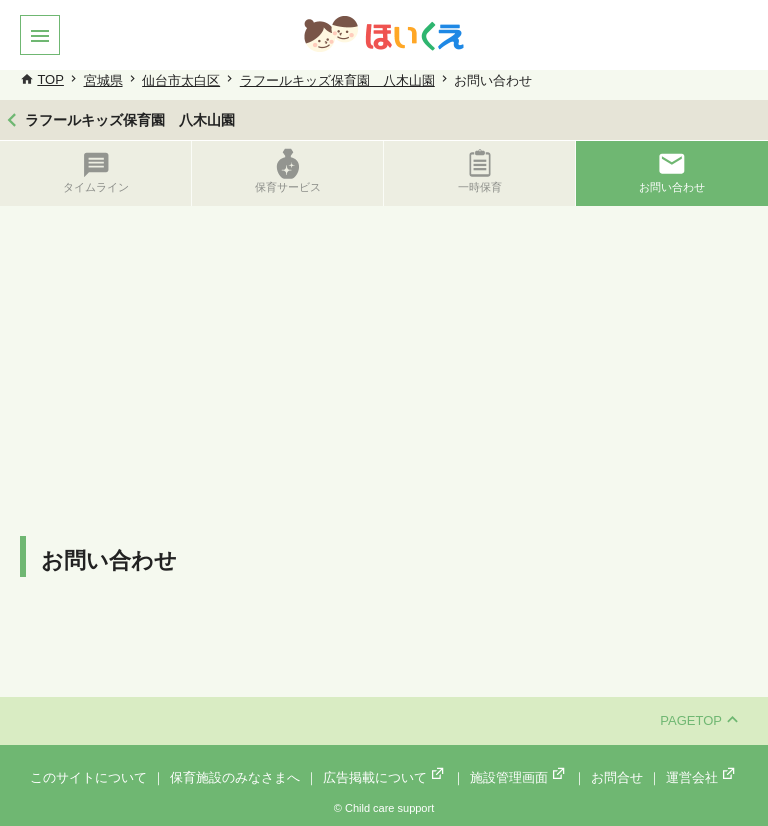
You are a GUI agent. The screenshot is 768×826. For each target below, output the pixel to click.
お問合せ (617, 777)
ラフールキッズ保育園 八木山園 (337, 80)
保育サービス (288, 170)
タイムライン (96, 170)
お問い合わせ (672, 170)
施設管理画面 (519, 777)
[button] (40, 35)
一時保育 (480, 170)
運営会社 (702, 777)
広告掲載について (385, 777)
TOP (50, 79)
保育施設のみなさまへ (235, 777)
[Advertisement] (384, 356)
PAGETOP (699, 720)
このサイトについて (88, 777)
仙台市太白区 (181, 80)
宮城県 (103, 80)
